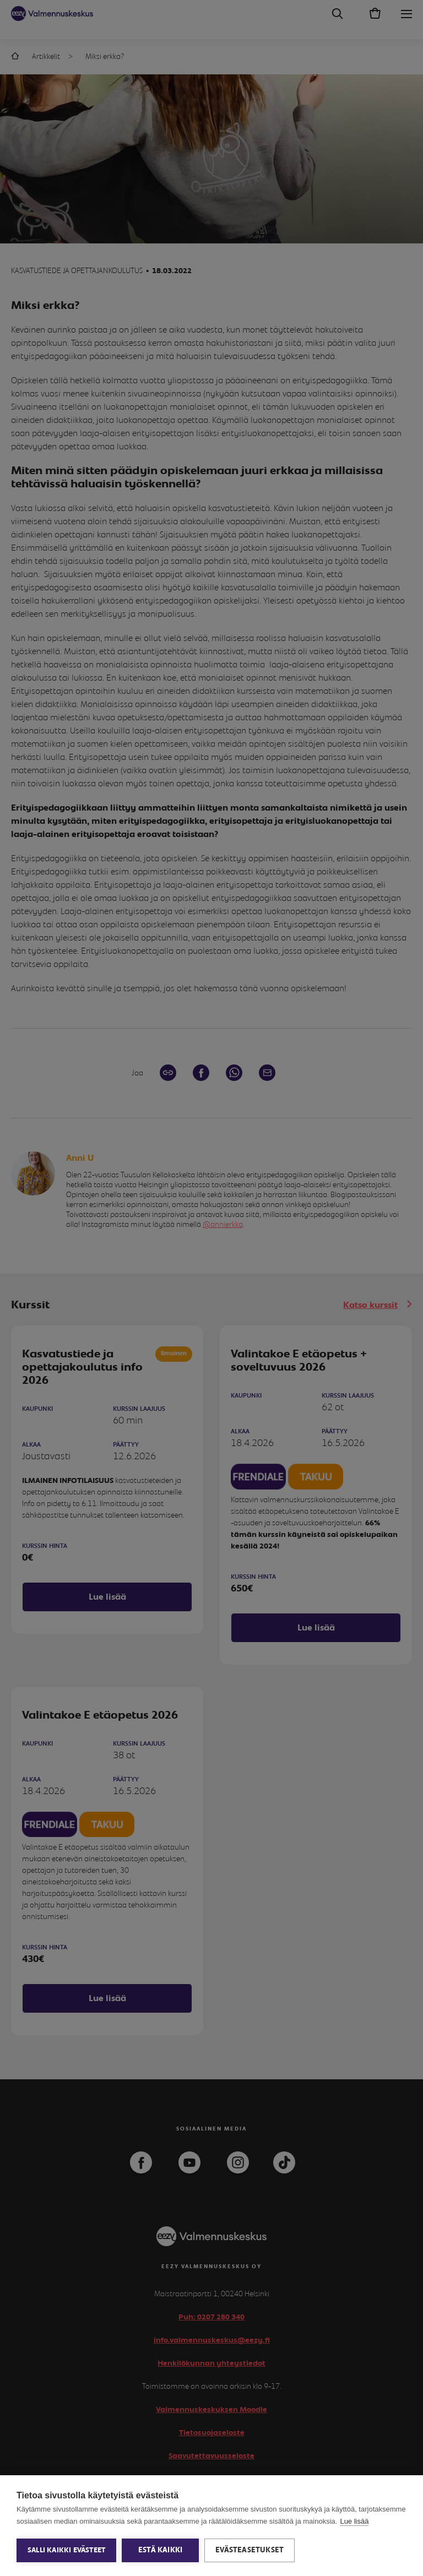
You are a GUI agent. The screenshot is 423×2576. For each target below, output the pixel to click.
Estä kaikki (160, 2550)
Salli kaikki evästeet (66, 2550)
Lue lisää (354, 2521)
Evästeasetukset (249, 2550)
